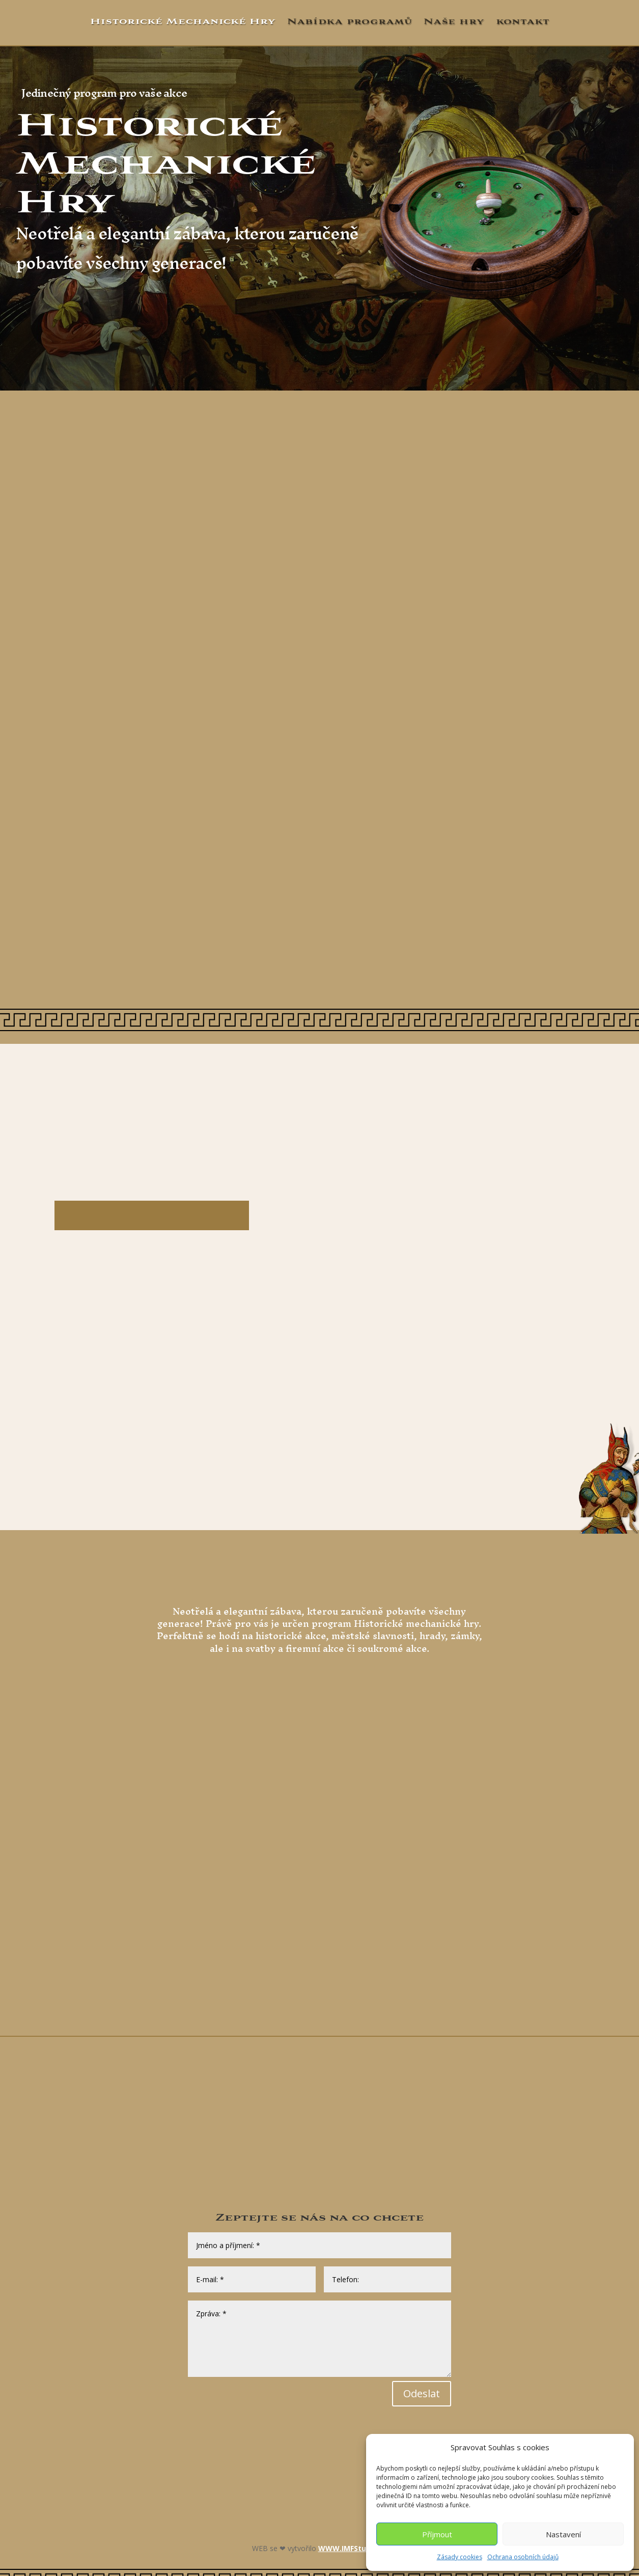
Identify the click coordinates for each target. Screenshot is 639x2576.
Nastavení (563, 2534)
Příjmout (437, 2534)
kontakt (522, 21)
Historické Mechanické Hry (183, 21)
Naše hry (454, 21)
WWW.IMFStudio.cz (352, 2548)
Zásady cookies (459, 2557)
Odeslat (421, 2393)
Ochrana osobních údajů (523, 2557)
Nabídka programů (349, 21)
